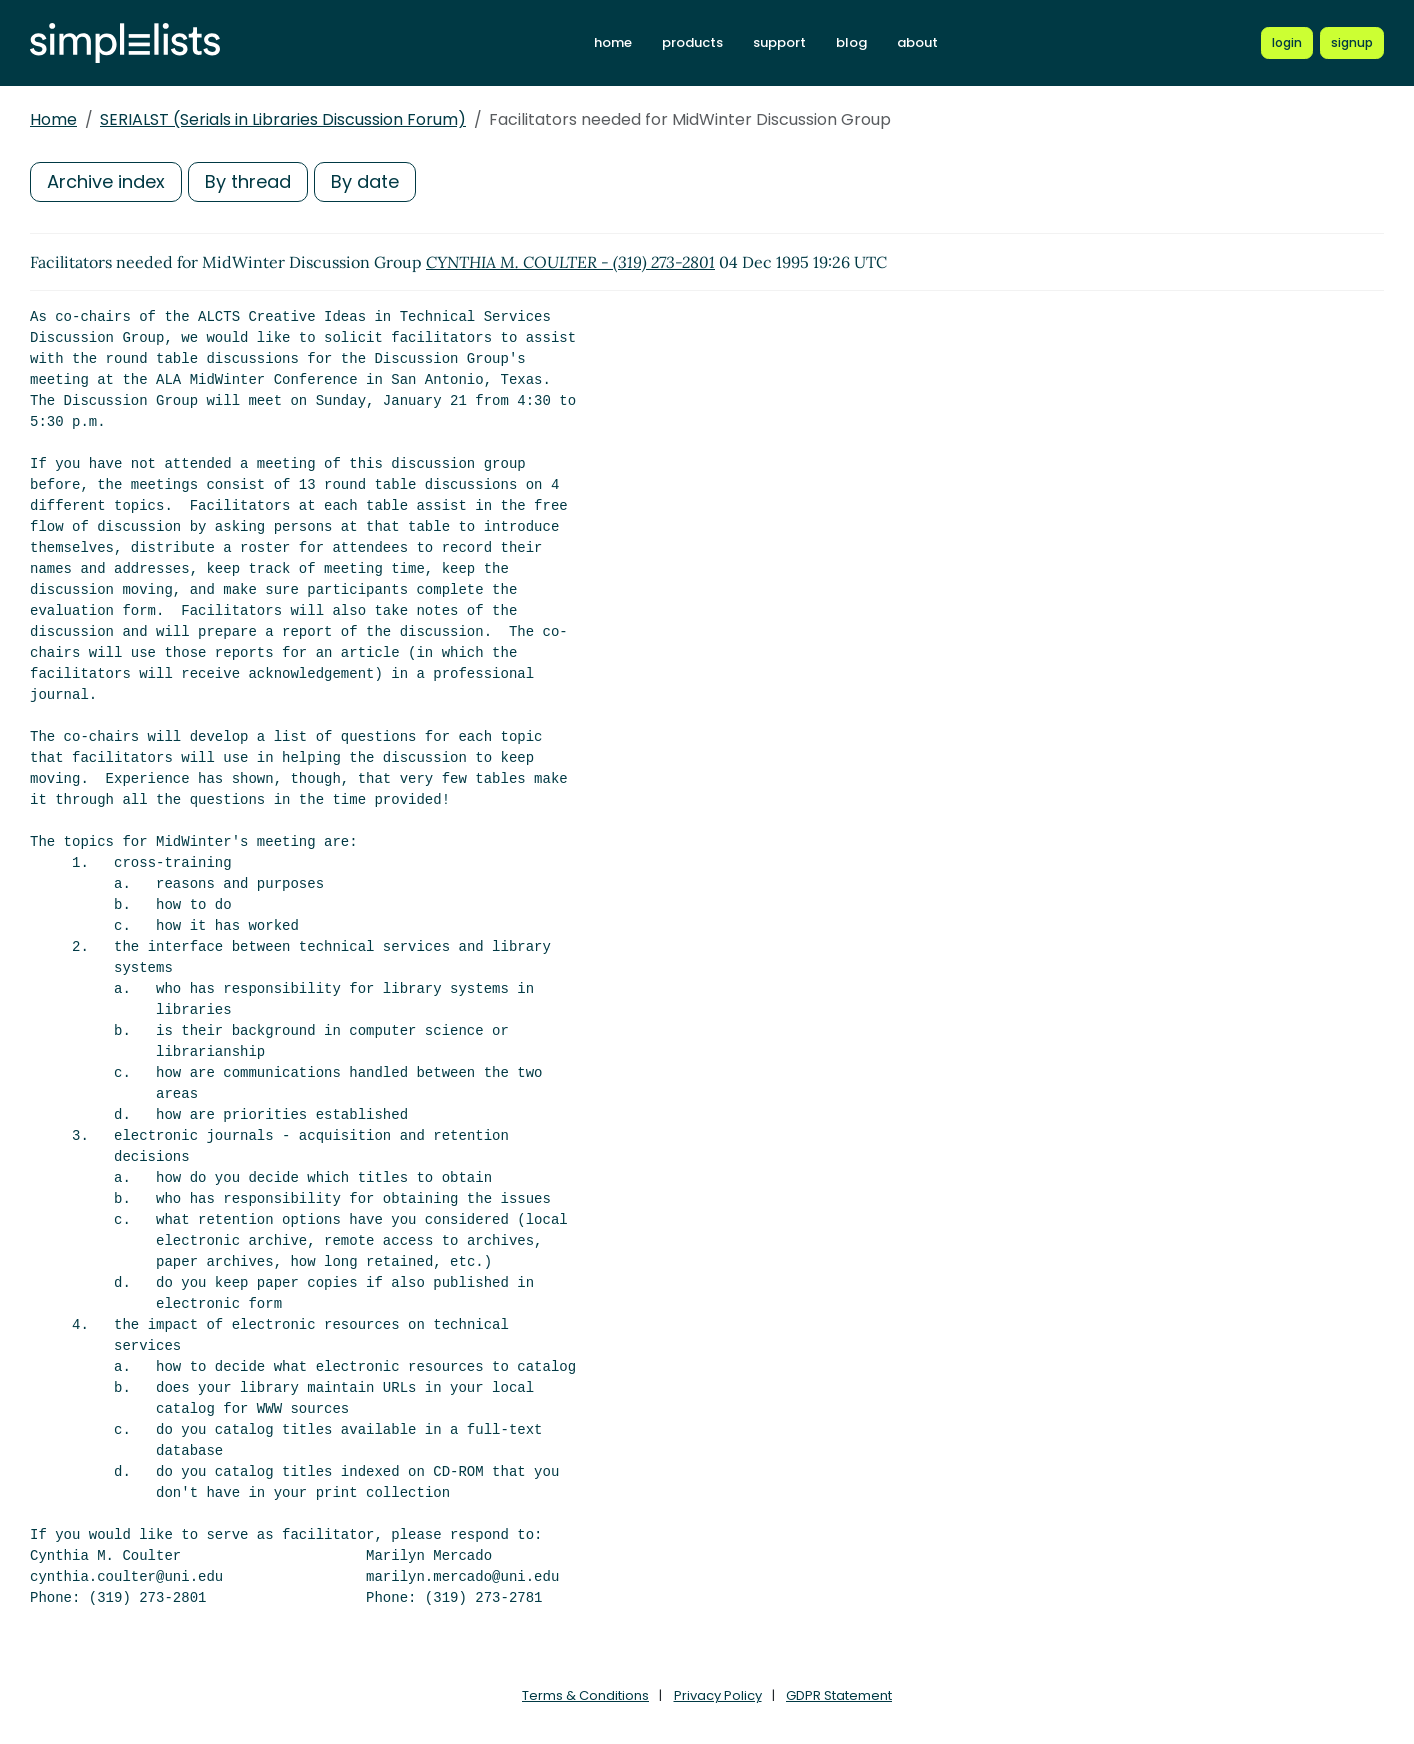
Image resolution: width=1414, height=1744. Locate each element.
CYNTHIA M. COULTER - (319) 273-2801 (570, 262)
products (692, 42)
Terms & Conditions (585, 1695)
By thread (248, 181)
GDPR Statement (839, 1695)
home (613, 42)
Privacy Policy (718, 1695)
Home (53, 119)
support (779, 42)
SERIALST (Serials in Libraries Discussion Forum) (283, 119)
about (917, 42)
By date (365, 181)
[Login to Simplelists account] (1287, 43)
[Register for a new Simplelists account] (1352, 43)
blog (851, 42)
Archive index (106, 181)
